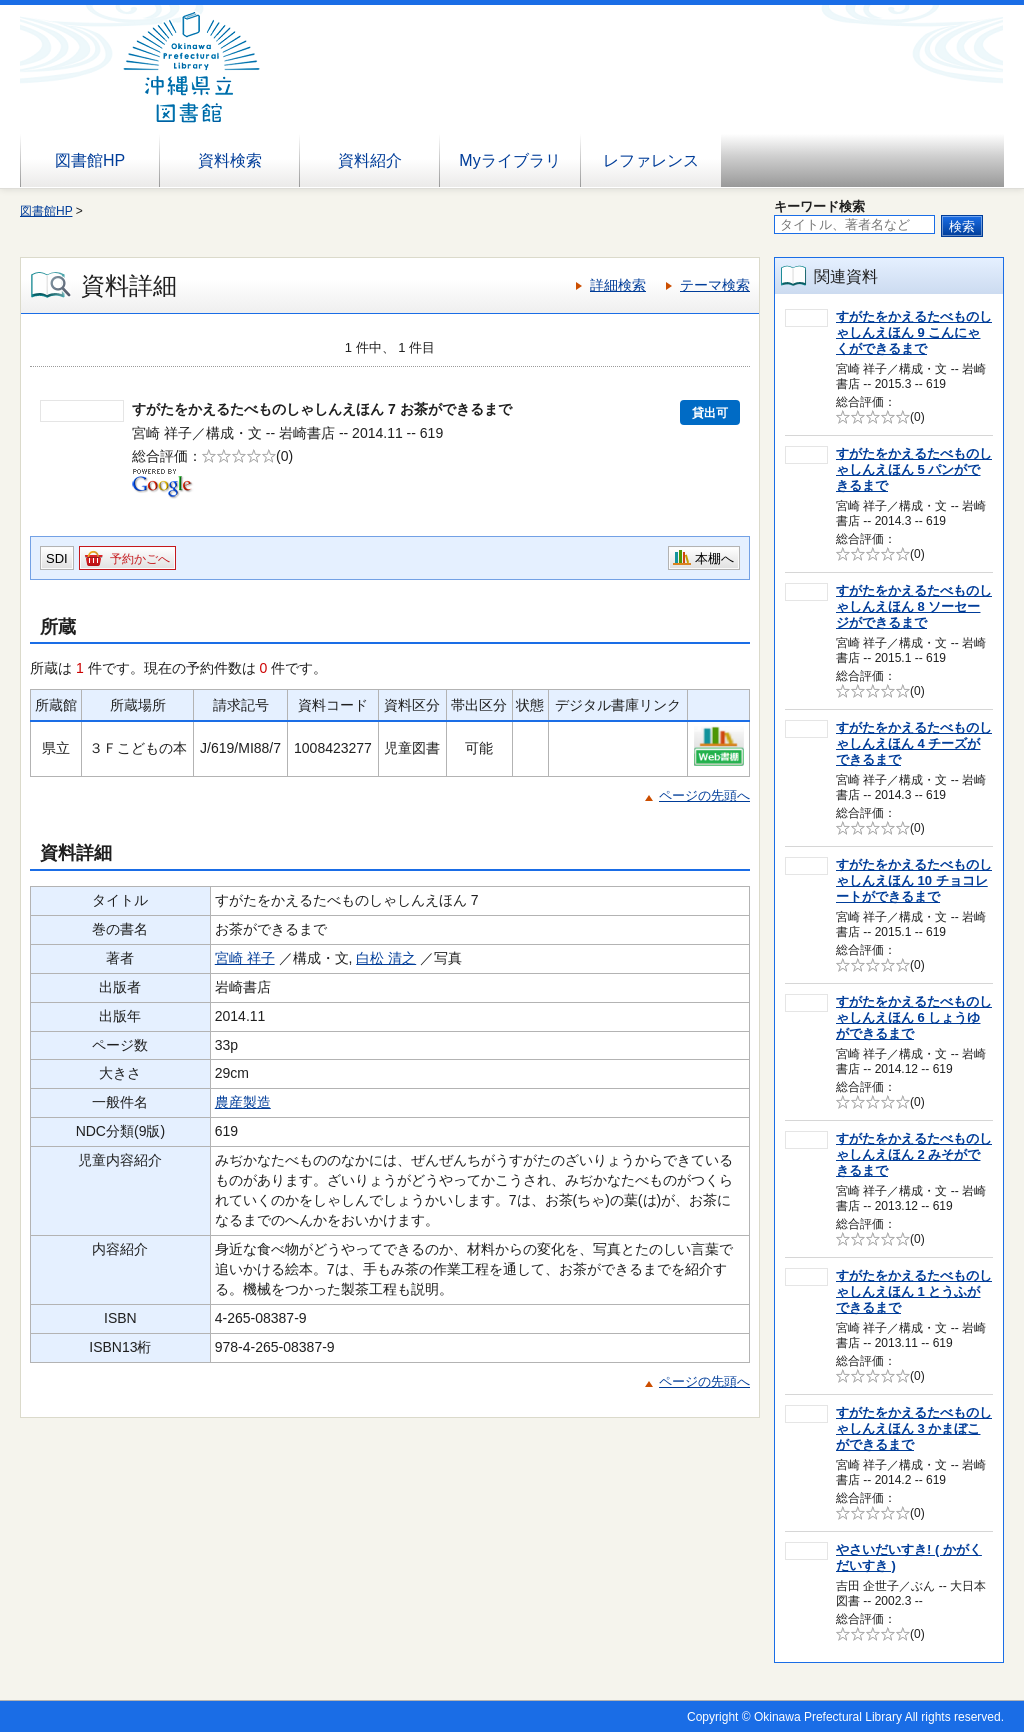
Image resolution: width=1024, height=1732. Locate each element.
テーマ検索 (715, 285)
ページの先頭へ (704, 795)
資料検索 (230, 160)
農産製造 (243, 1102)
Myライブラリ (509, 160)
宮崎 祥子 (245, 958)
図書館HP (90, 160)
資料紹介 (370, 160)
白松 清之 (386, 958)
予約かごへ (140, 559)
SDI (57, 558)
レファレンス (651, 160)
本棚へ (714, 558)
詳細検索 (618, 285)
